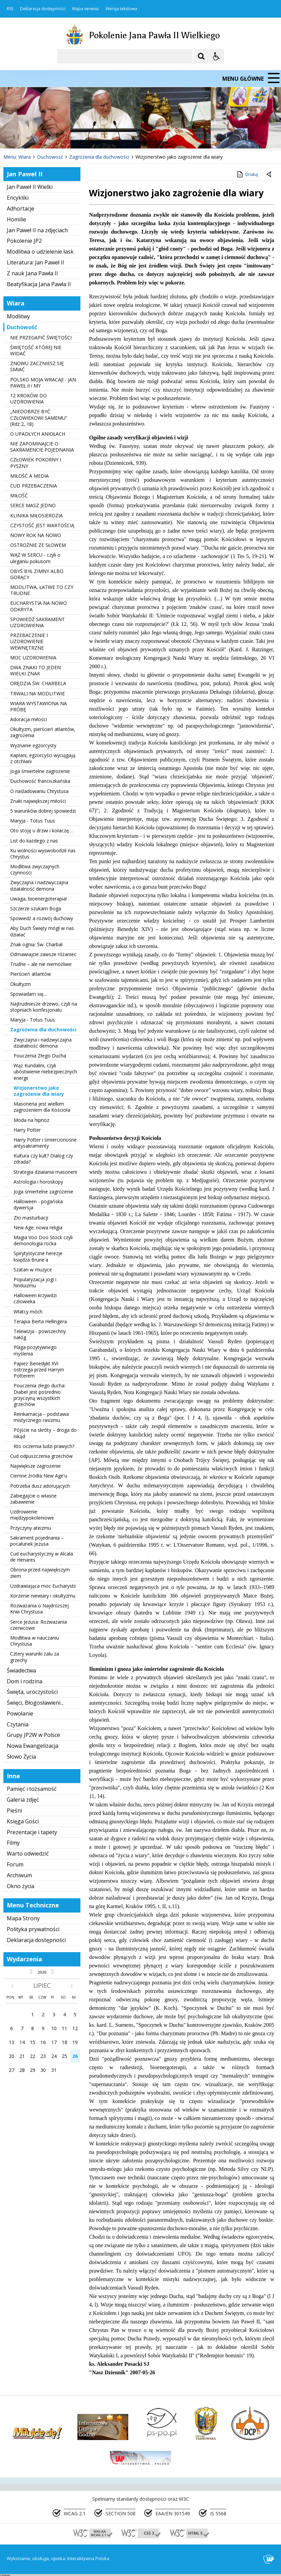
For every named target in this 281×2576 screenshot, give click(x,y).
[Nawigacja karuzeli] (41, 136)
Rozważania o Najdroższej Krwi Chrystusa (39, 1608)
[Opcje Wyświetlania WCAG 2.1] (216, 56)
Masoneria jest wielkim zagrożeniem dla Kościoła (42, 1107)
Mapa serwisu (85, 9)
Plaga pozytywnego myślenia (35, 1350)
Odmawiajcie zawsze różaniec (43, 954)
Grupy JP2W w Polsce (33, 1735)
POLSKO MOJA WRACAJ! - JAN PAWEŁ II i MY (43, 382)
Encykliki (18, 197)
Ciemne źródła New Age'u (38, 1475)
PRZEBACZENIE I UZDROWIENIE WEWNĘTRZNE (29, 641)
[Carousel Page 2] (72, 136)
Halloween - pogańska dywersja (38, 1204)
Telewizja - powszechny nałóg (40, 1334)
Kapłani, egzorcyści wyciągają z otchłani (42, 758)
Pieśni (14, 1810)
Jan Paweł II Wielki (30, 187)
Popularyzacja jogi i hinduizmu (35, 1282)
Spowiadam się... (28, 994)
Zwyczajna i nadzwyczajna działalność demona (39, 885)
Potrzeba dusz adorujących (40, 1486)
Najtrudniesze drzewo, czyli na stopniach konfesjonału (43, 1006)
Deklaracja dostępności (42, 9)
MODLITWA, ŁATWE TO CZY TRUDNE (41, 590)
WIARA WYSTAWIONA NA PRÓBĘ (38, 706)
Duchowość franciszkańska (40, 781)
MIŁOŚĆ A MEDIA (29, 476)
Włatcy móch (28, 1311)
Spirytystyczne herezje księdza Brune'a (38, 1256)
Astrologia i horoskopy (38, 1181)
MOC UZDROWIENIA (33, 657)
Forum (15, 1864)
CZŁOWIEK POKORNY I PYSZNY (35, 462)
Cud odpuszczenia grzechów (41, 1456)
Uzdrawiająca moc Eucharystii (43, 1586)
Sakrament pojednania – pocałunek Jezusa (37, 1540)
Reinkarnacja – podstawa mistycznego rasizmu (41, 1417)
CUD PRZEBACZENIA (33, 485)
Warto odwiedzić (28, 1853)
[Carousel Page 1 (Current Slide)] (66, 136)
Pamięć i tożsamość (32, 1788)
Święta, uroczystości (32, 1692)
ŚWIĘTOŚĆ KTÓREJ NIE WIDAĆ (35, 350)
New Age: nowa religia (38, 1227)
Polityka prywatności (33, 1929)
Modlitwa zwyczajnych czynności (34, 869)
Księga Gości (23, 1821)
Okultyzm (20, 984)
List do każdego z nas (34, 840)
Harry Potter (27, 1130)
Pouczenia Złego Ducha (40, 1055)
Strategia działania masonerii (45, 1172)
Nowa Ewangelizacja (32, 1745)
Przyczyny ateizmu (30, 1528)
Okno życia (20, 1886)
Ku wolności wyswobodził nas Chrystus (43, 853)
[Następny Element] (49, 136)
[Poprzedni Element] (32, 136)
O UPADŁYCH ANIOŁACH (37, 434)
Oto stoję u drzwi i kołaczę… (41, 830)
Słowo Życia (21, 1756)
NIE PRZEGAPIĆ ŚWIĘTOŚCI (41, 337)
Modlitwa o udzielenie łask (40, 251)
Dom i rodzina (24, 1681)
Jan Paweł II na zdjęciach (37, 230)
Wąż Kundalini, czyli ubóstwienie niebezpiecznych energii (45, 1071)
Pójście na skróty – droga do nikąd (45, 1433)
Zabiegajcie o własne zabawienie (33, 1498)
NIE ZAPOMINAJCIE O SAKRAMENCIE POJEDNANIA (42, 446)
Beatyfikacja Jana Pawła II (39, 284)
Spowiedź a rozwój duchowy (41, 918)
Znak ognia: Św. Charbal (36, 944)
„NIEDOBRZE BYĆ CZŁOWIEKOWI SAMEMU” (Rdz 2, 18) (38, 417)
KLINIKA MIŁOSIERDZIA (36, 515)
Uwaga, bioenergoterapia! (38, 898)
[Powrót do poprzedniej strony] (269, 175)
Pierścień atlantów (30, 974)
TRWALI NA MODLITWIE (37, 693)
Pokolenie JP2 (24, 240)
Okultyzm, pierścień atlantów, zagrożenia (42, 732)
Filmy (13, 1842)
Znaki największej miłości (38, 801)
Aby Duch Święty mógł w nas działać (42, 931)
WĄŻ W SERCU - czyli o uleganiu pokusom (35, 558)
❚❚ (14, 136)
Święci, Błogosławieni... (35, 1702)
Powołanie (20, 1713)
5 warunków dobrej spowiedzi (43, 811)
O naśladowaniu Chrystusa (39, 791)
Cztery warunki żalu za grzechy (34, 1656)
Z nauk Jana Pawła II (32, 273)
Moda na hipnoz (31, 1120)
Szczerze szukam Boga (35, 908)
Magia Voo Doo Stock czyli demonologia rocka (43, 1240)
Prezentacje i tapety (32, 1832)
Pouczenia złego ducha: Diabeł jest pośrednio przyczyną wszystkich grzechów (39, 1394)
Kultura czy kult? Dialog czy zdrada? (43, 1158)
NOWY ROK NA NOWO (35, 535)
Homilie (16, 219)
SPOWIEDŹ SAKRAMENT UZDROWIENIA (37, 622)
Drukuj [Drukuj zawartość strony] (247, 174)
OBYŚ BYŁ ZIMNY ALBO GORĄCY (36, 574)
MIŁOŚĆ (19, 495)
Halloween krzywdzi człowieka (35, 1298)
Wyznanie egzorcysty (33, 745)
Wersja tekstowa (121, 9)
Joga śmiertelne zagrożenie (40, 771)
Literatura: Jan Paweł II (35, 262)
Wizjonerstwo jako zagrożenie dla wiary (39, 1091)
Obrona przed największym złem (40, 1572)
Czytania (18, 1724)
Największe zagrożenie (35, 1466)
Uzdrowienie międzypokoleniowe (32, 1514)
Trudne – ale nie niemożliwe (41, 964)
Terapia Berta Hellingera (40, 1321)
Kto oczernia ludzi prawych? (44, 1446)
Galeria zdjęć (23, 1799)
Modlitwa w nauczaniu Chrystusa (34, 1640)
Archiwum (19, 1875)
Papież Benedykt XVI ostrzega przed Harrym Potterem (39, 1369)
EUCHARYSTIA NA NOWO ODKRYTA (38, 606)
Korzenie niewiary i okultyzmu (42, 1595)
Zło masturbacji (31, 1217)
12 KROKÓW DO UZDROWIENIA (28, 398)
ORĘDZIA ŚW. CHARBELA (38, 683)
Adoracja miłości (28, 719)
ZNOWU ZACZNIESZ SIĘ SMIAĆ (37, 366)
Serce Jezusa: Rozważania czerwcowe (38, 1625)
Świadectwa (21, 1670)
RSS (10, 9)
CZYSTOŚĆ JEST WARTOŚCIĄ (42, 525)
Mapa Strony (23, 1918)
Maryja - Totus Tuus (32, 820)
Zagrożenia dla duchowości (43, 1029)
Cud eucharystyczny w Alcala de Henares (41, 1556)
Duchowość (22, 327)
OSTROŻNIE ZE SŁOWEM (38, 545)
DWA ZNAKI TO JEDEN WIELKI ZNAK (35, 670)
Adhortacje (20, 208)
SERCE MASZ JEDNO (33, 505)
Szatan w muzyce (33, 1269)
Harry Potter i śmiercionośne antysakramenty (45, 1142)
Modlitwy (18, 316)
